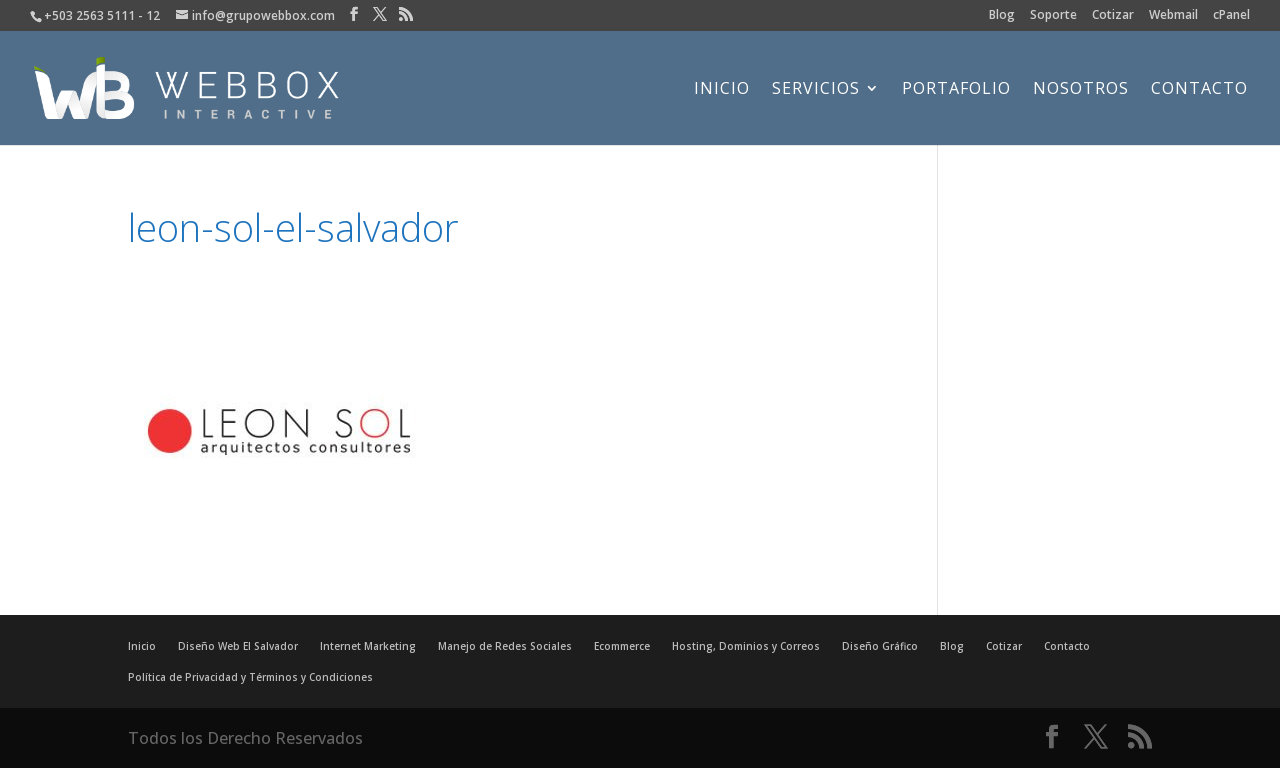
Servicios (816, 90)
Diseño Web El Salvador (238, 646)
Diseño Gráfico (880, 646)
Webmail (1173, 16)
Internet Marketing (368, 646)
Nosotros (1081, 90)
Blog (1002, 16)
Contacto (1199, 90)
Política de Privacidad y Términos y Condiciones (250, 677)
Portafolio (956, 90)
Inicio (722, 90)
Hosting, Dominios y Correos (746, 646)
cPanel (1231, 16)
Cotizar (1113, 16)
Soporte (1053, 16)
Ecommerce (622, 646)
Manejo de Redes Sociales (505, 646)
